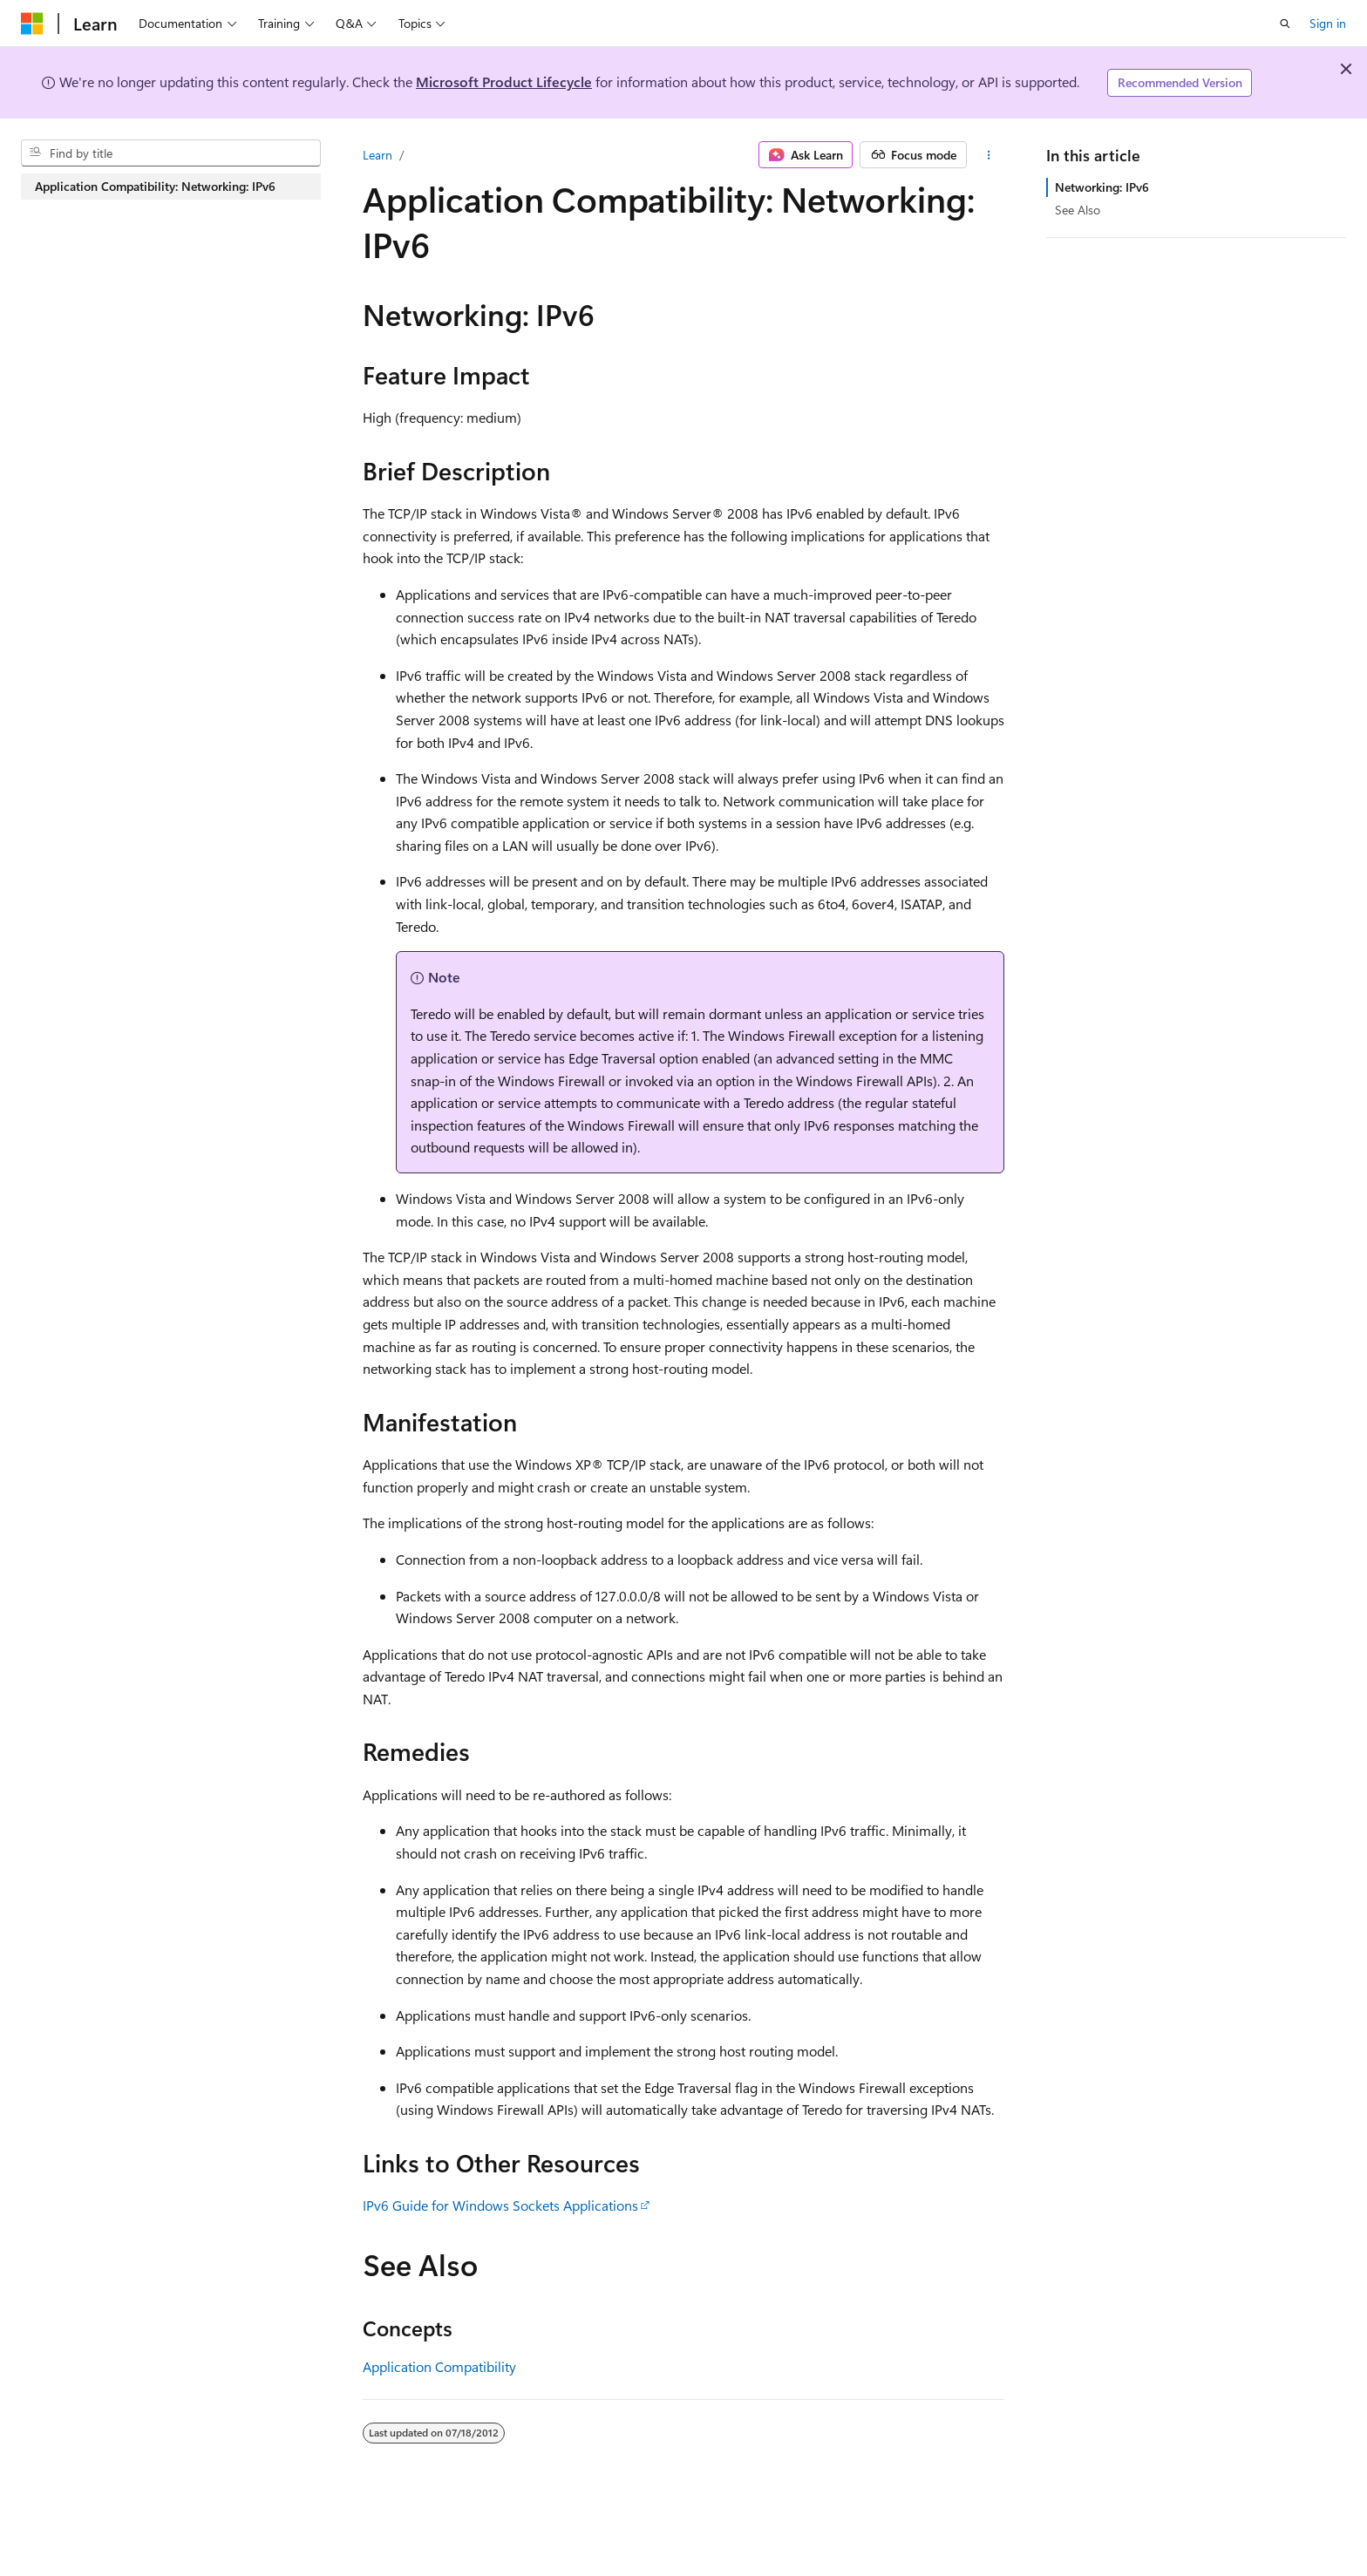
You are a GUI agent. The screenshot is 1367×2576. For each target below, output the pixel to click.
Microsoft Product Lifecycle (504, 81)
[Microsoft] (32, 23)
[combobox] (171, 153)
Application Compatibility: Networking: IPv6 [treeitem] (155, 186)
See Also (1077, 209)
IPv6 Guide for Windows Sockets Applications (500, 2205)
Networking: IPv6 (1102, 187)
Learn (377, 154)
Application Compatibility (439, 2366)
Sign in (1327, 23)
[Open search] (1285, 23)
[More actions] (989, 155)
